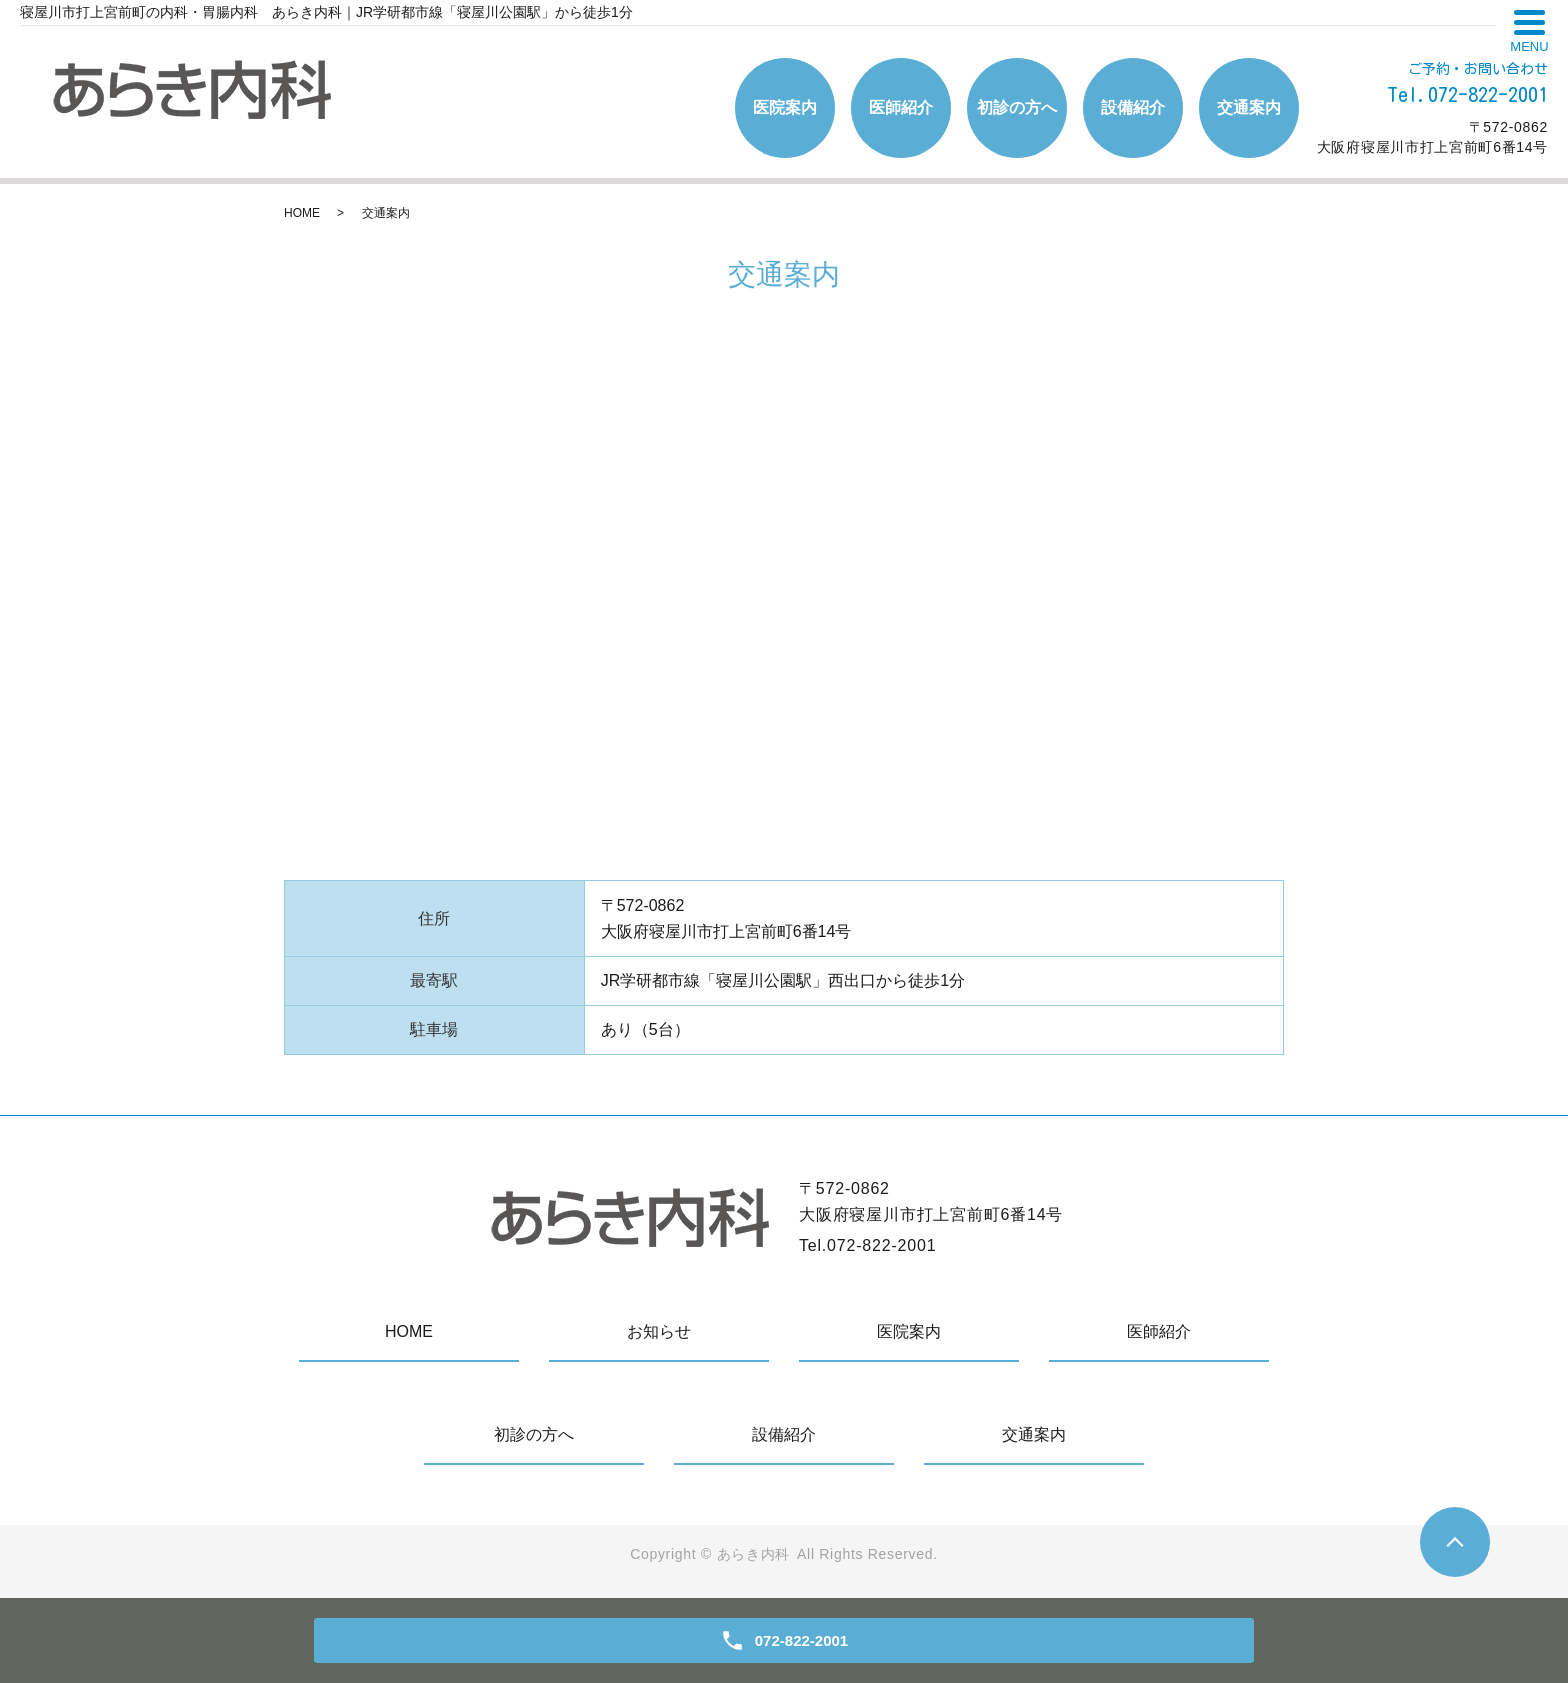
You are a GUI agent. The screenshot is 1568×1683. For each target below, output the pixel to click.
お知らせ (659, 1331)
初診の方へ (1017, 107)
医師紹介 (901, 107)
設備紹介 (1133, 107)
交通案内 (1249, 107)
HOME (302, 213)
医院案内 (785, 107)
